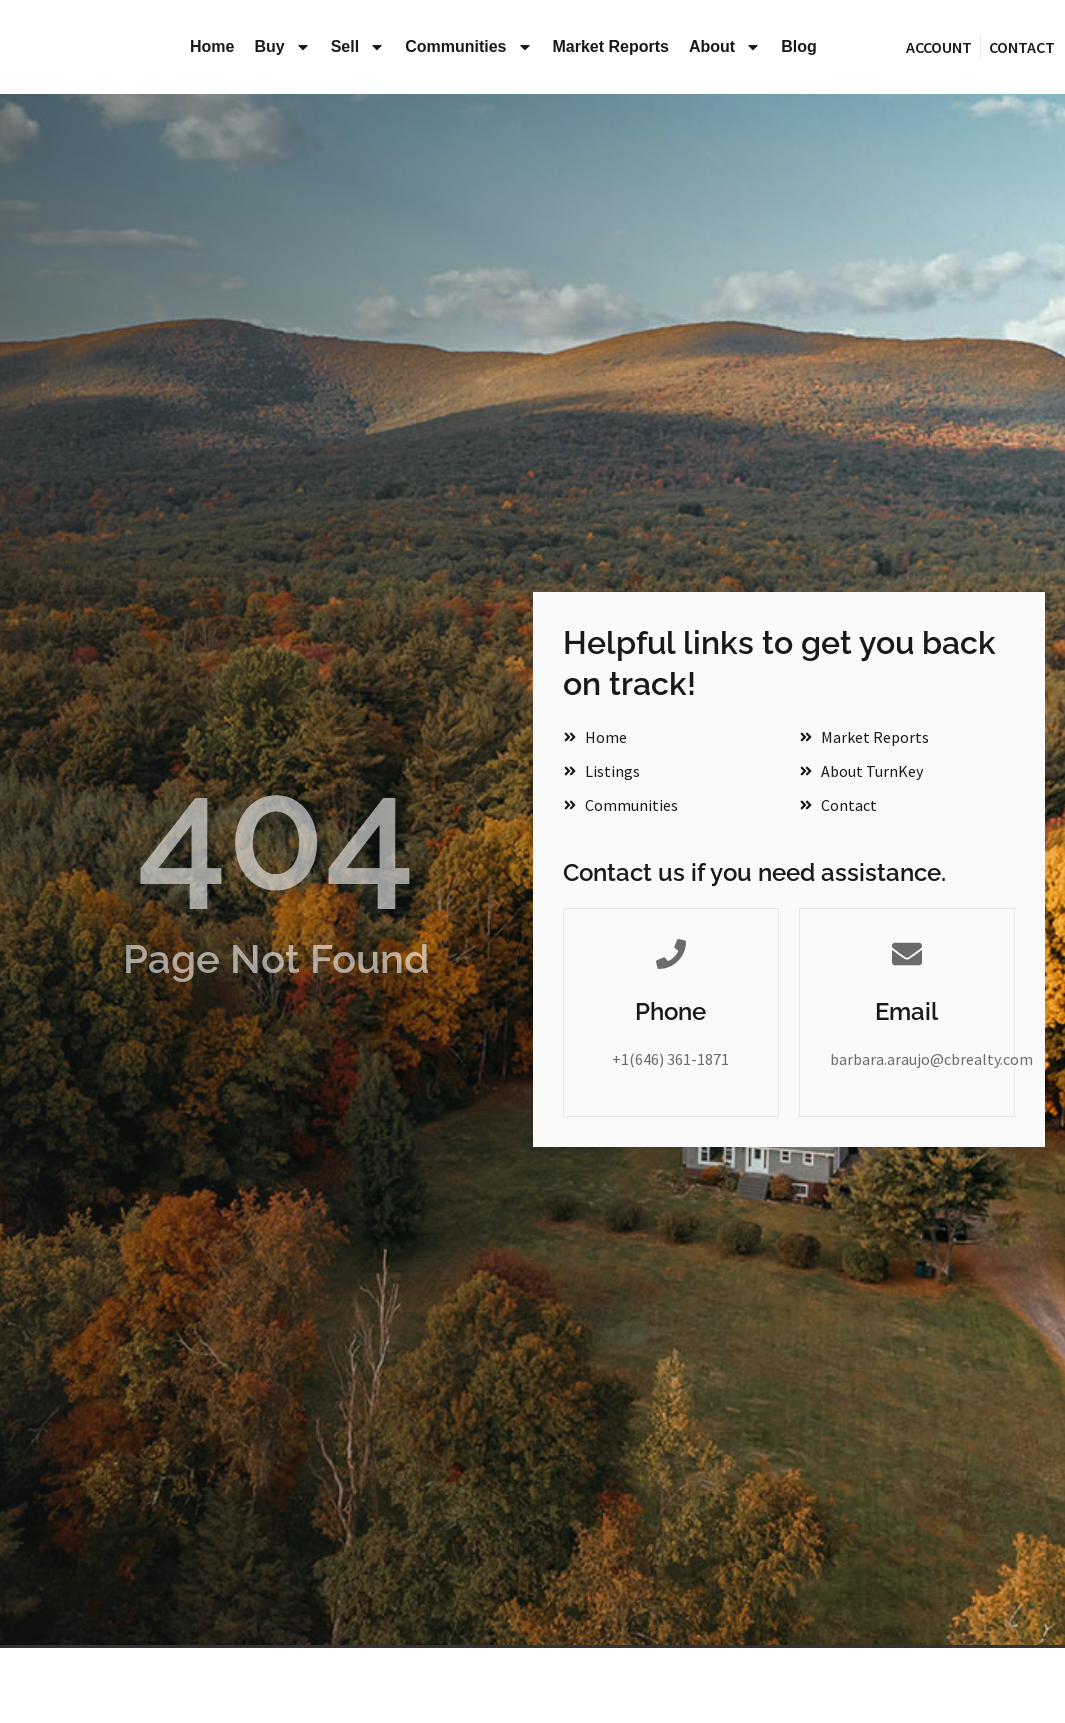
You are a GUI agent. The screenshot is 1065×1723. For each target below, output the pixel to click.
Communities (468, 47)
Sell (358, 47)
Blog (799, 46)
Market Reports (611, 46)
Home (212, 46)
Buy (282, 47)
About (725, 47)
